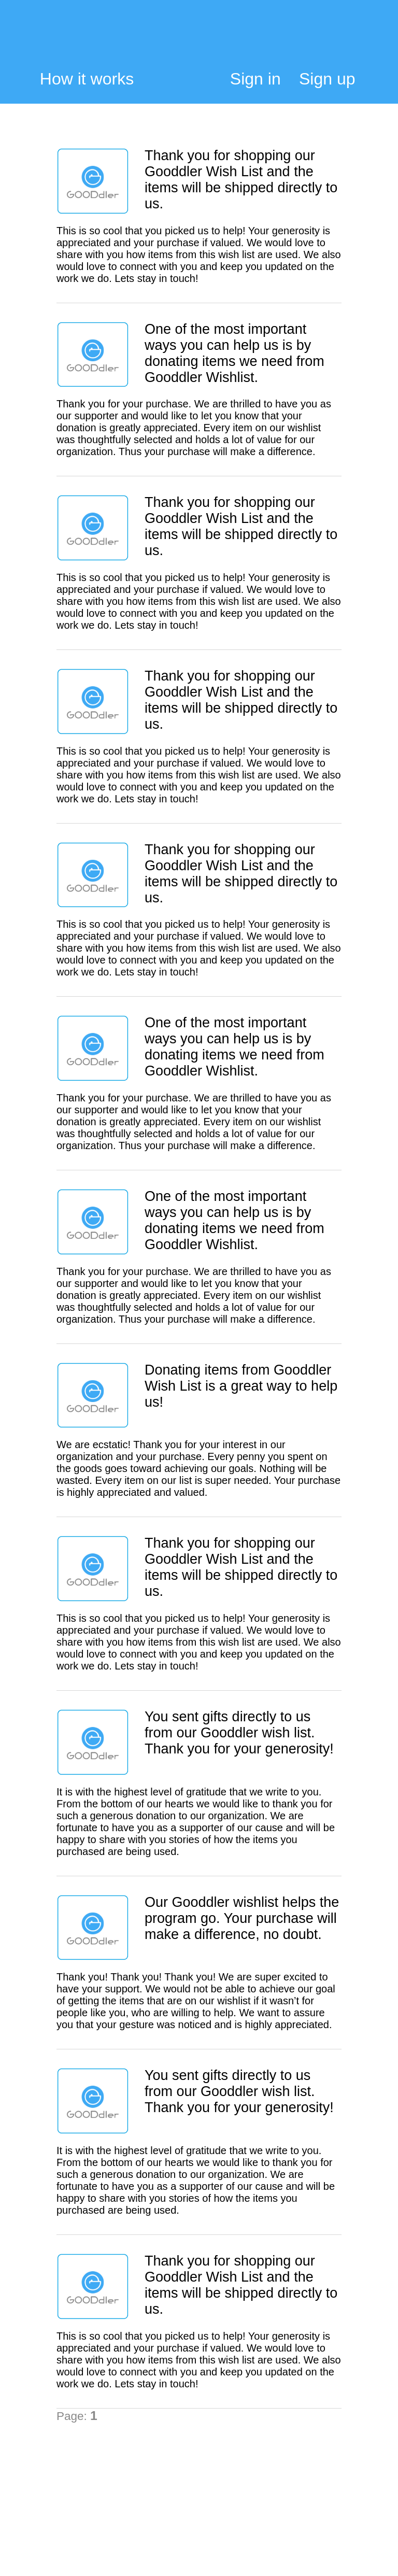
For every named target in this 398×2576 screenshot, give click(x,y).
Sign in (255, 79)
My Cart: (348, 40)
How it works (87, 79)
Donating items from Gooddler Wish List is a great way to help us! (241, 1386)
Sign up (327, 79)
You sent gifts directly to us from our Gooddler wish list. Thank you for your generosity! (239, 1733)
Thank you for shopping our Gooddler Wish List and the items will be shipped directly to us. (241, 179)
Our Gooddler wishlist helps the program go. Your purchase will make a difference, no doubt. (242, 1918)
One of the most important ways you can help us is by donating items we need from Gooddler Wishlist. (234, 353)
